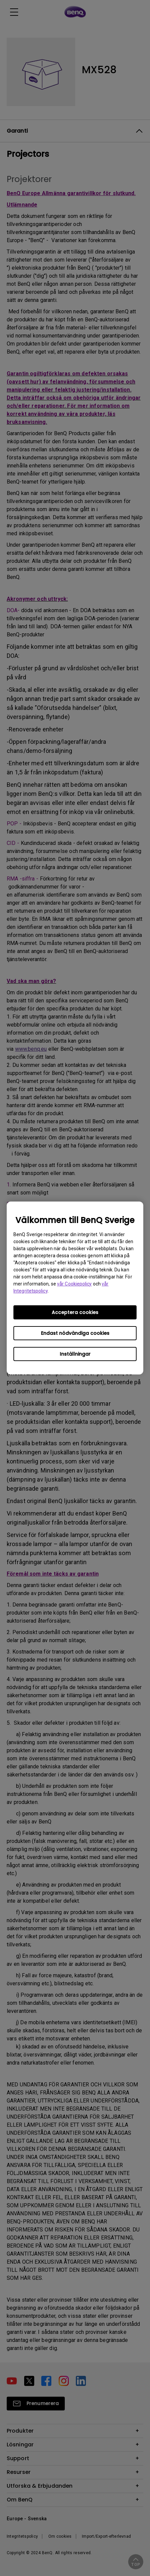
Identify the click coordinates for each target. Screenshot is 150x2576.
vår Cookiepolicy (74, 1283)
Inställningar (75, 1354)
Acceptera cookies (75, 1312)
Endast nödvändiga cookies (75, 1333)
